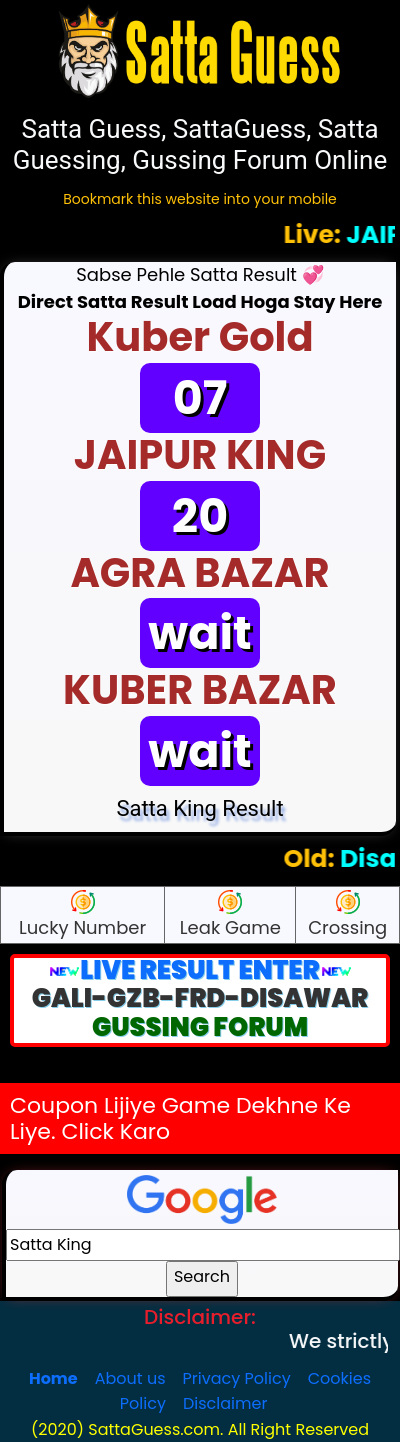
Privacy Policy (237, 1378)
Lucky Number (82, 915)
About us (130, 1378)
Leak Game (230, 915)
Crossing (347, 915)
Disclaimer (225, 1403)
